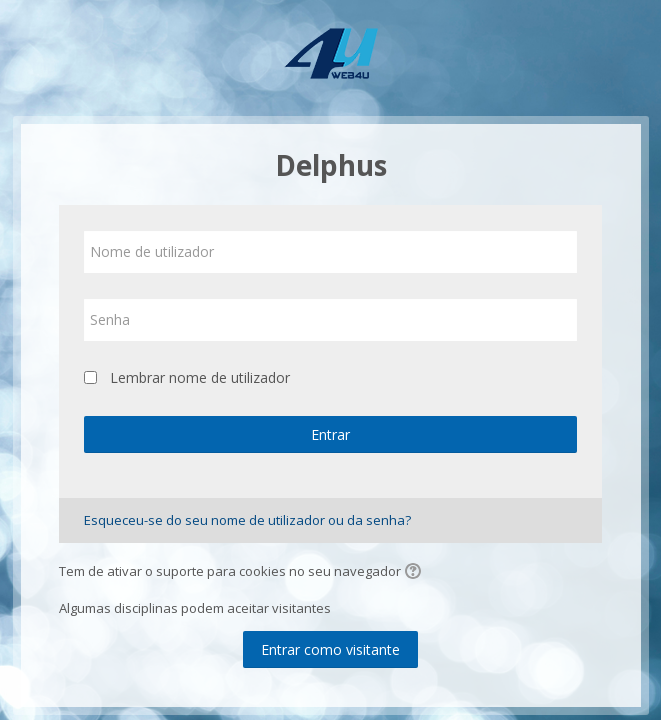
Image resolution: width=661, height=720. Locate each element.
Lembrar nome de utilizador (200, 377)
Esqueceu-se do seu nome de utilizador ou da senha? (247, 520)
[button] (416, 573)
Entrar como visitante (330, 649)
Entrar (330, 434)
